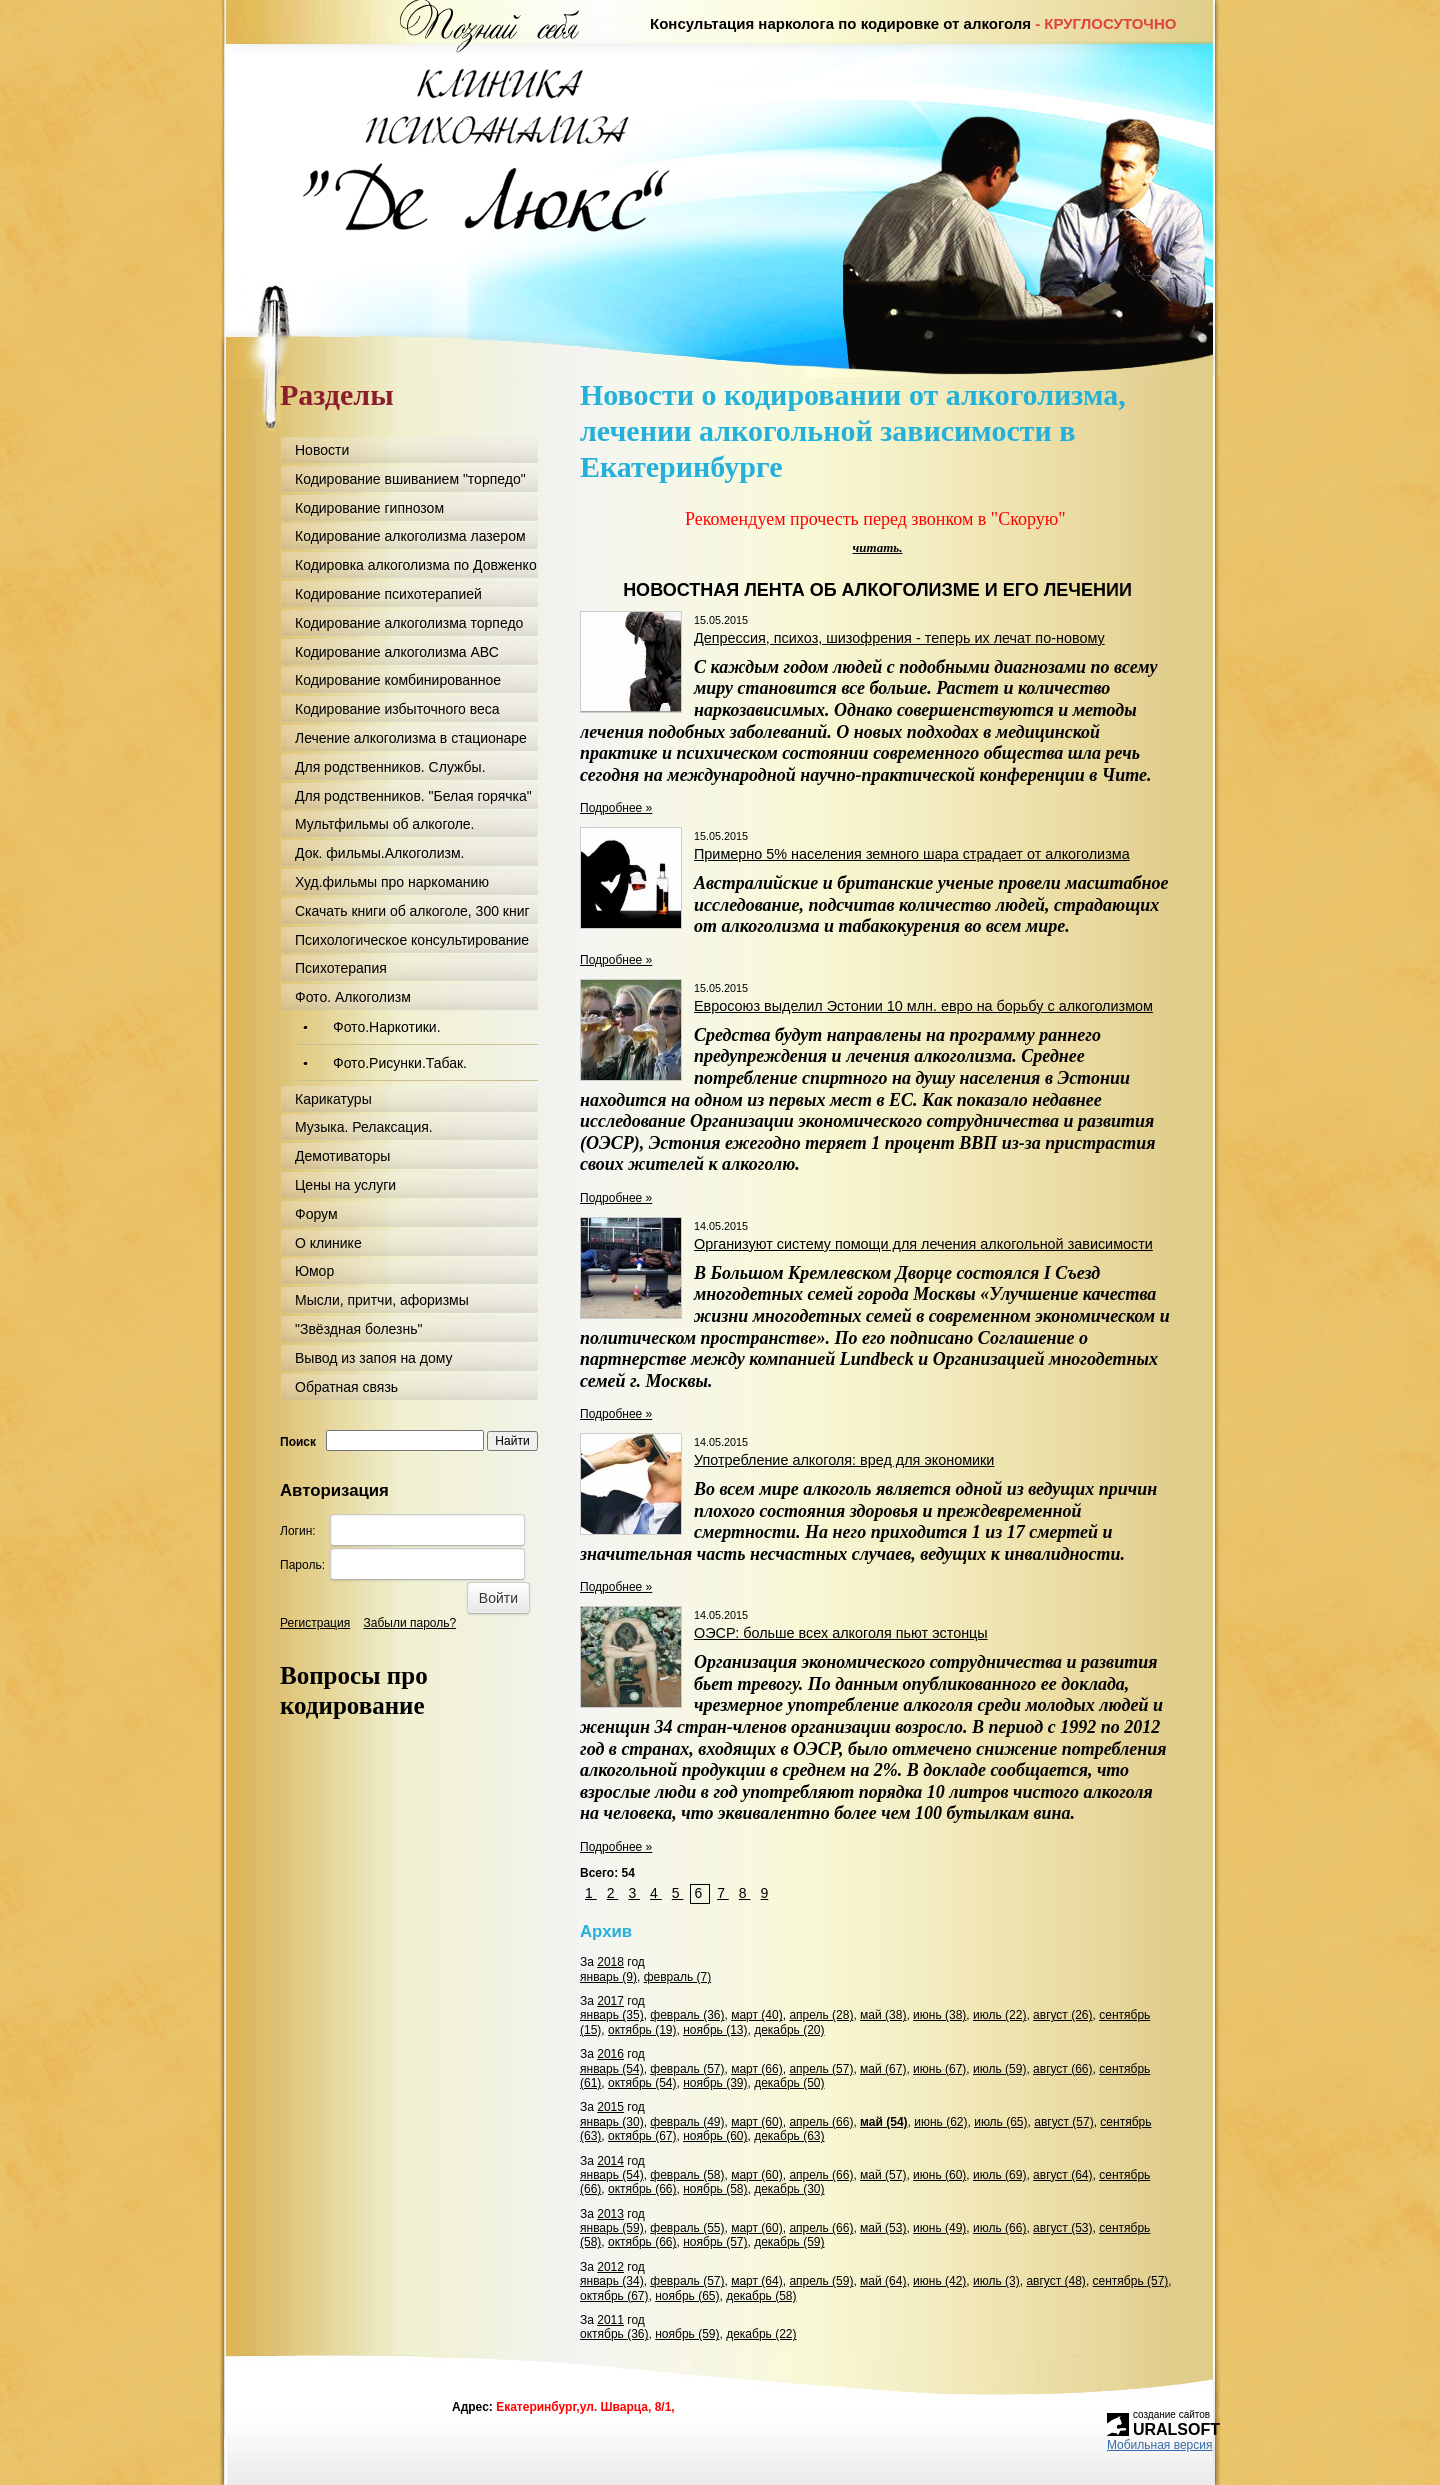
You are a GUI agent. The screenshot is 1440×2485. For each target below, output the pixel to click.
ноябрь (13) (715, 2030)
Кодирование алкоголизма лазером (410, 536)
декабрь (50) (789, 2083)
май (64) (883, 2281)
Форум (316, 1214)
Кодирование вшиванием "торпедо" (410, 479)
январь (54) (612, 2069)
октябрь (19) (642, 2030)
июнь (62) (940, 2122)
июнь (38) (939, 2015)
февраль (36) (687, 2015)
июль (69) (999, 2175)
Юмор (314, 1271)
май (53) (883, 2228)
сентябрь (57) (1131, 2281)
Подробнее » (616, 808)
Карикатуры (333, 1099)
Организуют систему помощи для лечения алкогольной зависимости (923, 1244)
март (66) (757, 2069)
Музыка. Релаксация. (364, 1127)
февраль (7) (678, 1977)
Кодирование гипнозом (369, 508)
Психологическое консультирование (412, 940)
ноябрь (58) (715, 2189)
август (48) (1055, 2281)
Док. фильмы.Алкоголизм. (379, 853)
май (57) (883, 2175)
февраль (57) (687, 2069)
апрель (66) (821, 2122)
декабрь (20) (789, 2030)
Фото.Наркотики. (387, 1027)
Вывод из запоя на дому (374, 1358)
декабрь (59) (789, 2242)
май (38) (883, 2015)
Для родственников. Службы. (390, 767)
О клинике (328, 1243)
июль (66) (999, 2228)
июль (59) (999, 2069)
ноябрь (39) (715, 2083)
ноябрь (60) (715, 2136)
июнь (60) (939, 2175)
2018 (610, 1962)
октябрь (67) (642, 2136)
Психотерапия (341, 968)
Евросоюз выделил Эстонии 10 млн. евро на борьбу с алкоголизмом (923, 1006)
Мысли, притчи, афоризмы (382, 1300)
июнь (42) (939, 2281)
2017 (610, 2001)
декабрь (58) (761, 2296)
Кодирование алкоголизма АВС (397, 652)
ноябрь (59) (687, 2334)
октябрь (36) (614, 2334)
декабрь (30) (789, 2189)
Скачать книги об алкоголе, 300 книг (412, 911)
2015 (610, 2107)
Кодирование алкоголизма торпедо (409, 623)
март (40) (757, 2015)
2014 (610, 2161)
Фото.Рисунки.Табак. (400, 1063)
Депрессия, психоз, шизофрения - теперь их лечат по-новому (899, 638)
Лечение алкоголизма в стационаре (411, 738)
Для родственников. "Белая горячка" (413, 796)
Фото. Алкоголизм (353, 997)
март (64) (757, 2281)
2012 (610, 2267)
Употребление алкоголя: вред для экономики (844, 1460)
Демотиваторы (342, 1156)
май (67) (883, 2069)
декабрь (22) (761, 2334)
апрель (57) (821, 2069)
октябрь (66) (642, 2189)
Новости (322, 450)
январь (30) (612, 2122)
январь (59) (612, 2228)
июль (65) (1000, 2122)
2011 (610, 2320)
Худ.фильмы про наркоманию (392, 882)
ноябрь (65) (687, 2296)
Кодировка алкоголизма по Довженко (416, 565)
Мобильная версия (1160, 2445)
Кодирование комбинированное (398, 680)
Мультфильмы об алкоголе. (385, 824)
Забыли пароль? (410, 1623)
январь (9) (608, 1977)
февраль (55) (687, 2228)
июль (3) (996, 2281)
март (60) (757, 2122)
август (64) (1062, 2175)
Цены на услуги (345, 1185)
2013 (610, 2214)
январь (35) (612, 2015)
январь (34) (612, 2281)
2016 (610, 2054)
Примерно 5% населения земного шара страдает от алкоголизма (912, 854)
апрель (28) (821, 2015)
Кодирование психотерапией (388, 594)
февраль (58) (687, 2175)
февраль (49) (687, 2122)
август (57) (1063, 2122)
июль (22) (999, 2015)
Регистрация (315, 1623)
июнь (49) (939, 2228)
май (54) (883, 2122)
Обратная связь (346, 1387)
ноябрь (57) (715, 2242)
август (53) (1062, 2228)
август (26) (1062, 2015)
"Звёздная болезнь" (358, 1329)
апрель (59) (821, 2281)
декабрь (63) (789, 2136)
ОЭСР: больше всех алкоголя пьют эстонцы (841, 1633)
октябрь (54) (642, 2083)
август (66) (1062, 2069)
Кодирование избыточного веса (397, 709)
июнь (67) (939, 2069)
